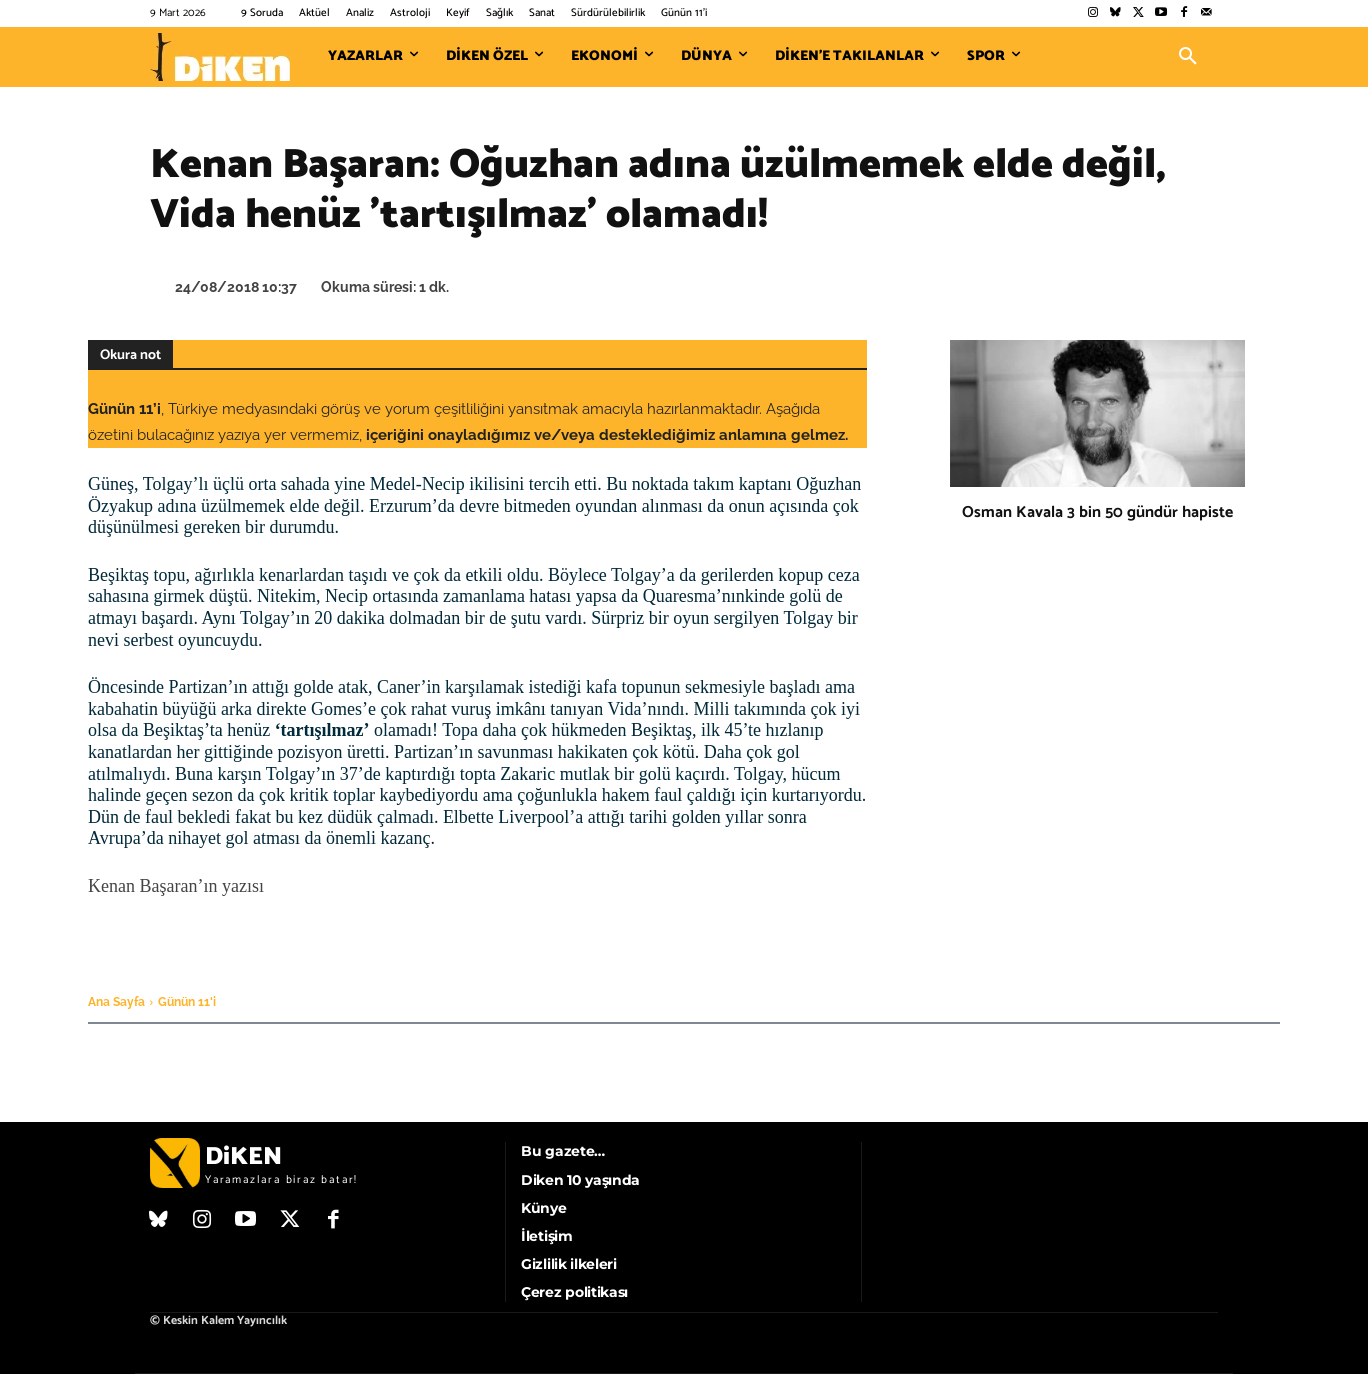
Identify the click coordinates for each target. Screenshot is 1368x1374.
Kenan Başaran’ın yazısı (176, 886)
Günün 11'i (187, 1002)
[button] (1188, 57)
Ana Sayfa (116, 1002)
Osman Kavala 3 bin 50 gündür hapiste (1097, 512)
